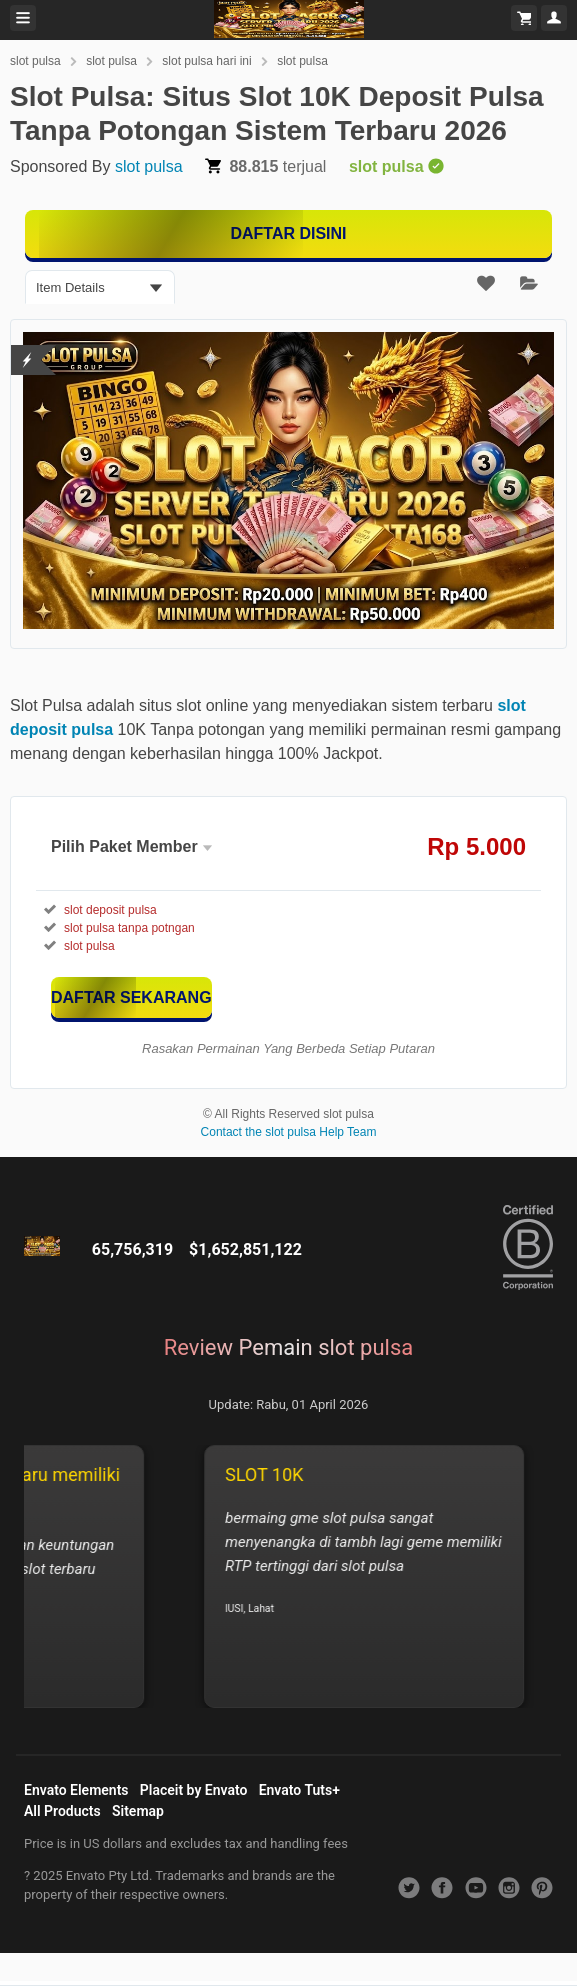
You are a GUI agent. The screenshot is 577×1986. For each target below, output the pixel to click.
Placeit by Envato (194, 1790)
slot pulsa (35, 61)
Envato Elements (76, 1790)
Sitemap (138, 1811)
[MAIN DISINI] (288, 234)
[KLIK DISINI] (131, 997)
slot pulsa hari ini (206, 61)
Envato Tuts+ (299, 1790)
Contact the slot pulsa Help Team (289, 1132)
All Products (62, 1811)
